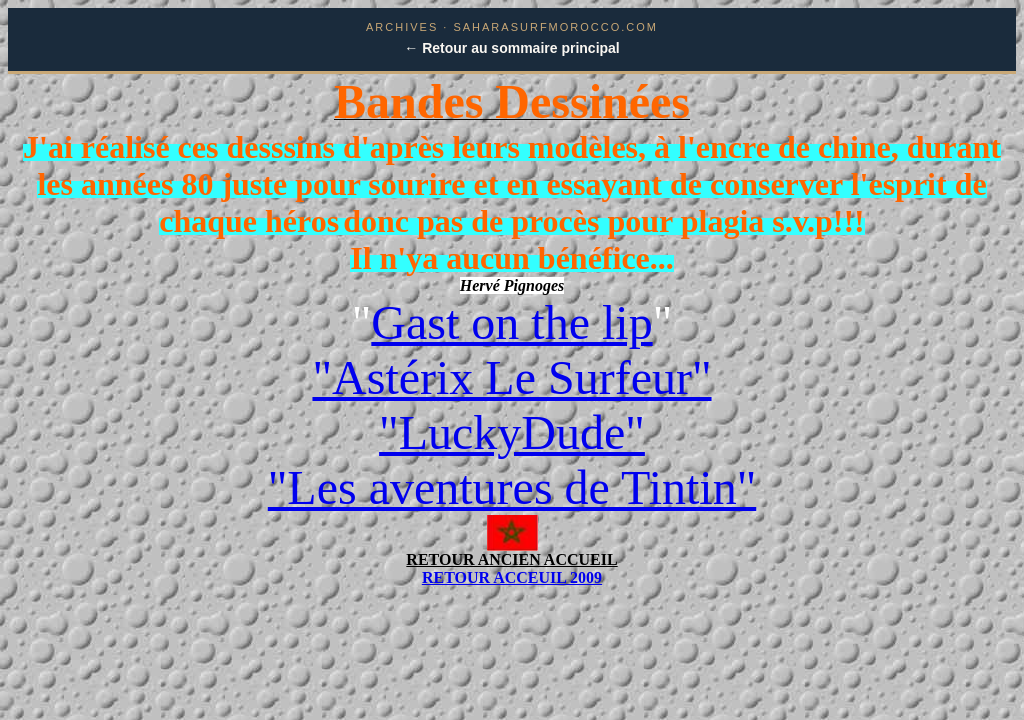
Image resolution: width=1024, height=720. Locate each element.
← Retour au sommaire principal (512, 48)
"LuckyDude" (512, 432)
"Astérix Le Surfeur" (511, 377)
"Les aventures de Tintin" (512, 487)
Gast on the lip (511, 322)
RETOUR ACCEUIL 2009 (512, 577)
